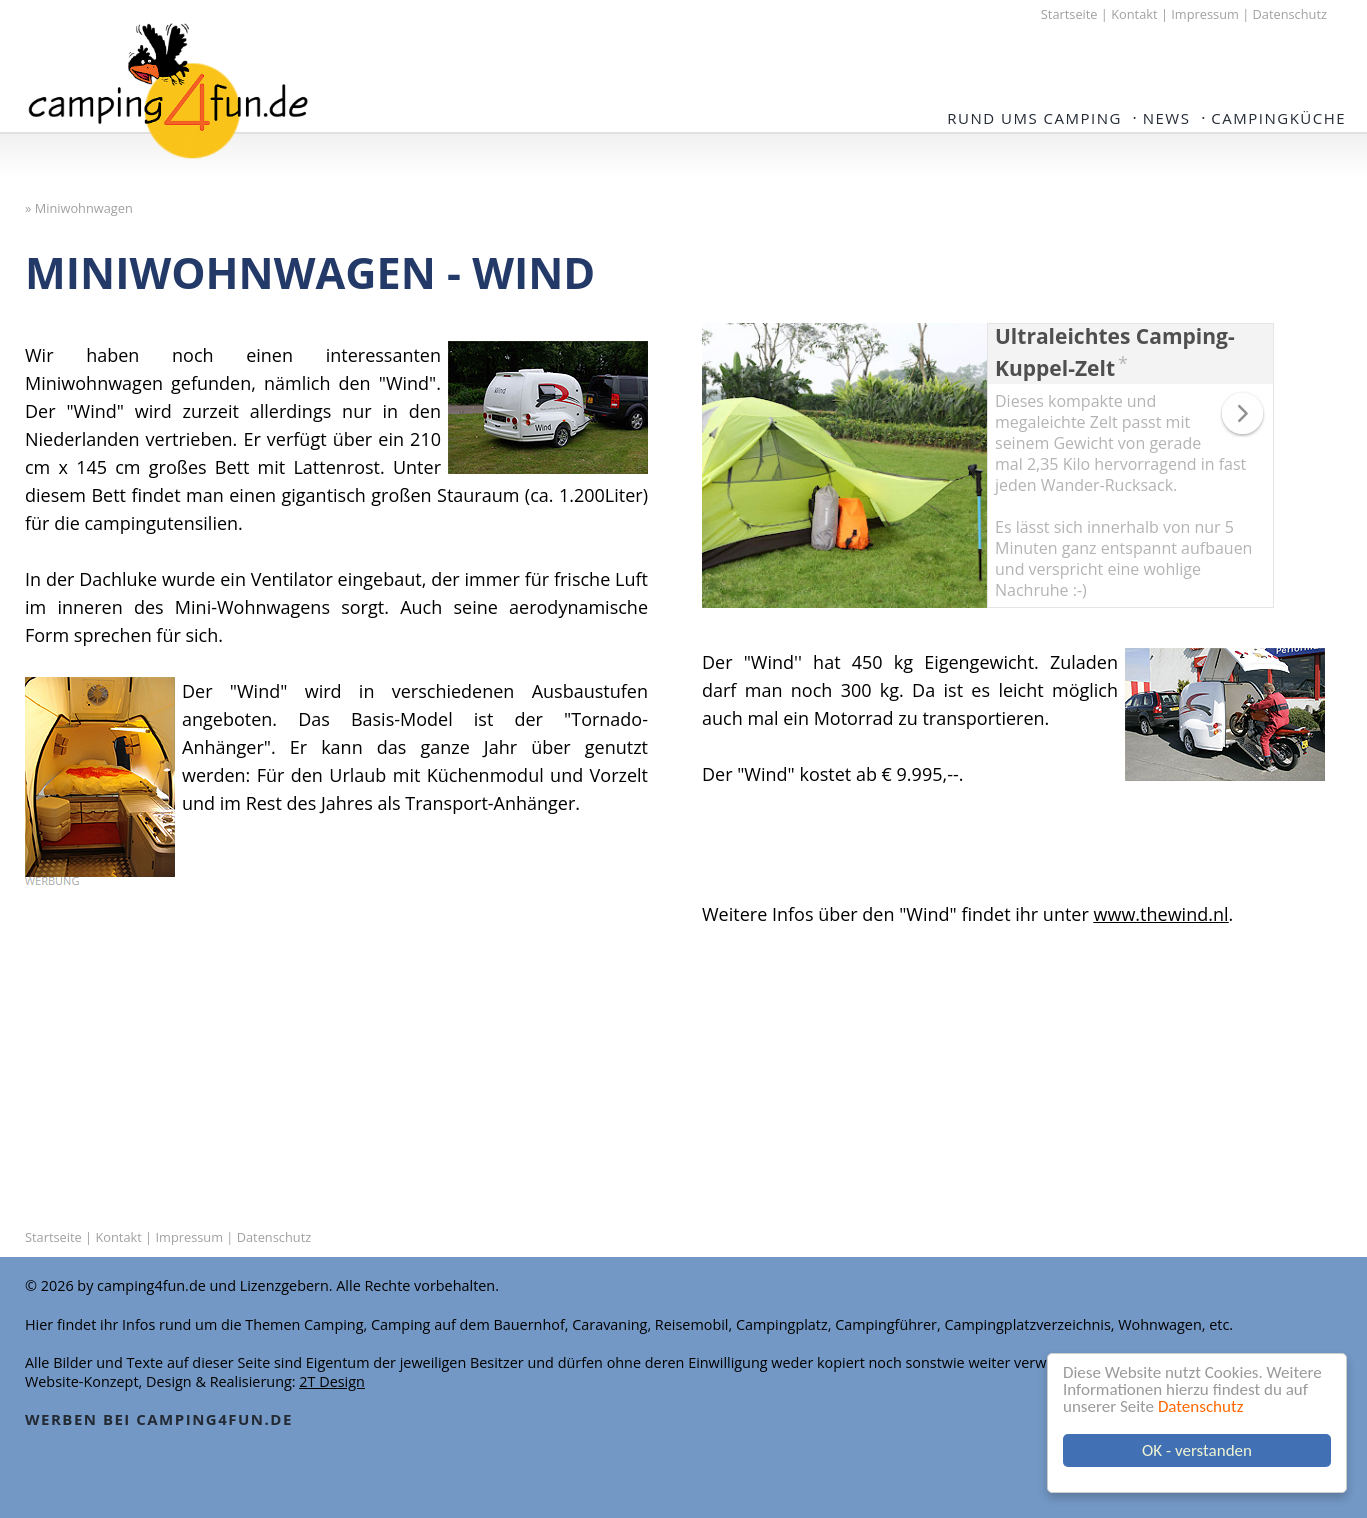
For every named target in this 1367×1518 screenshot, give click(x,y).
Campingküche (1278, 118)
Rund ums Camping (1034, 118)
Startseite (1069, 14)
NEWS (1167, 118)
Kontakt (1134, 14)
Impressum (1205, 14)
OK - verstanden (1197, 1450)
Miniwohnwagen (84, 208)
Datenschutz (1200, 1406)
